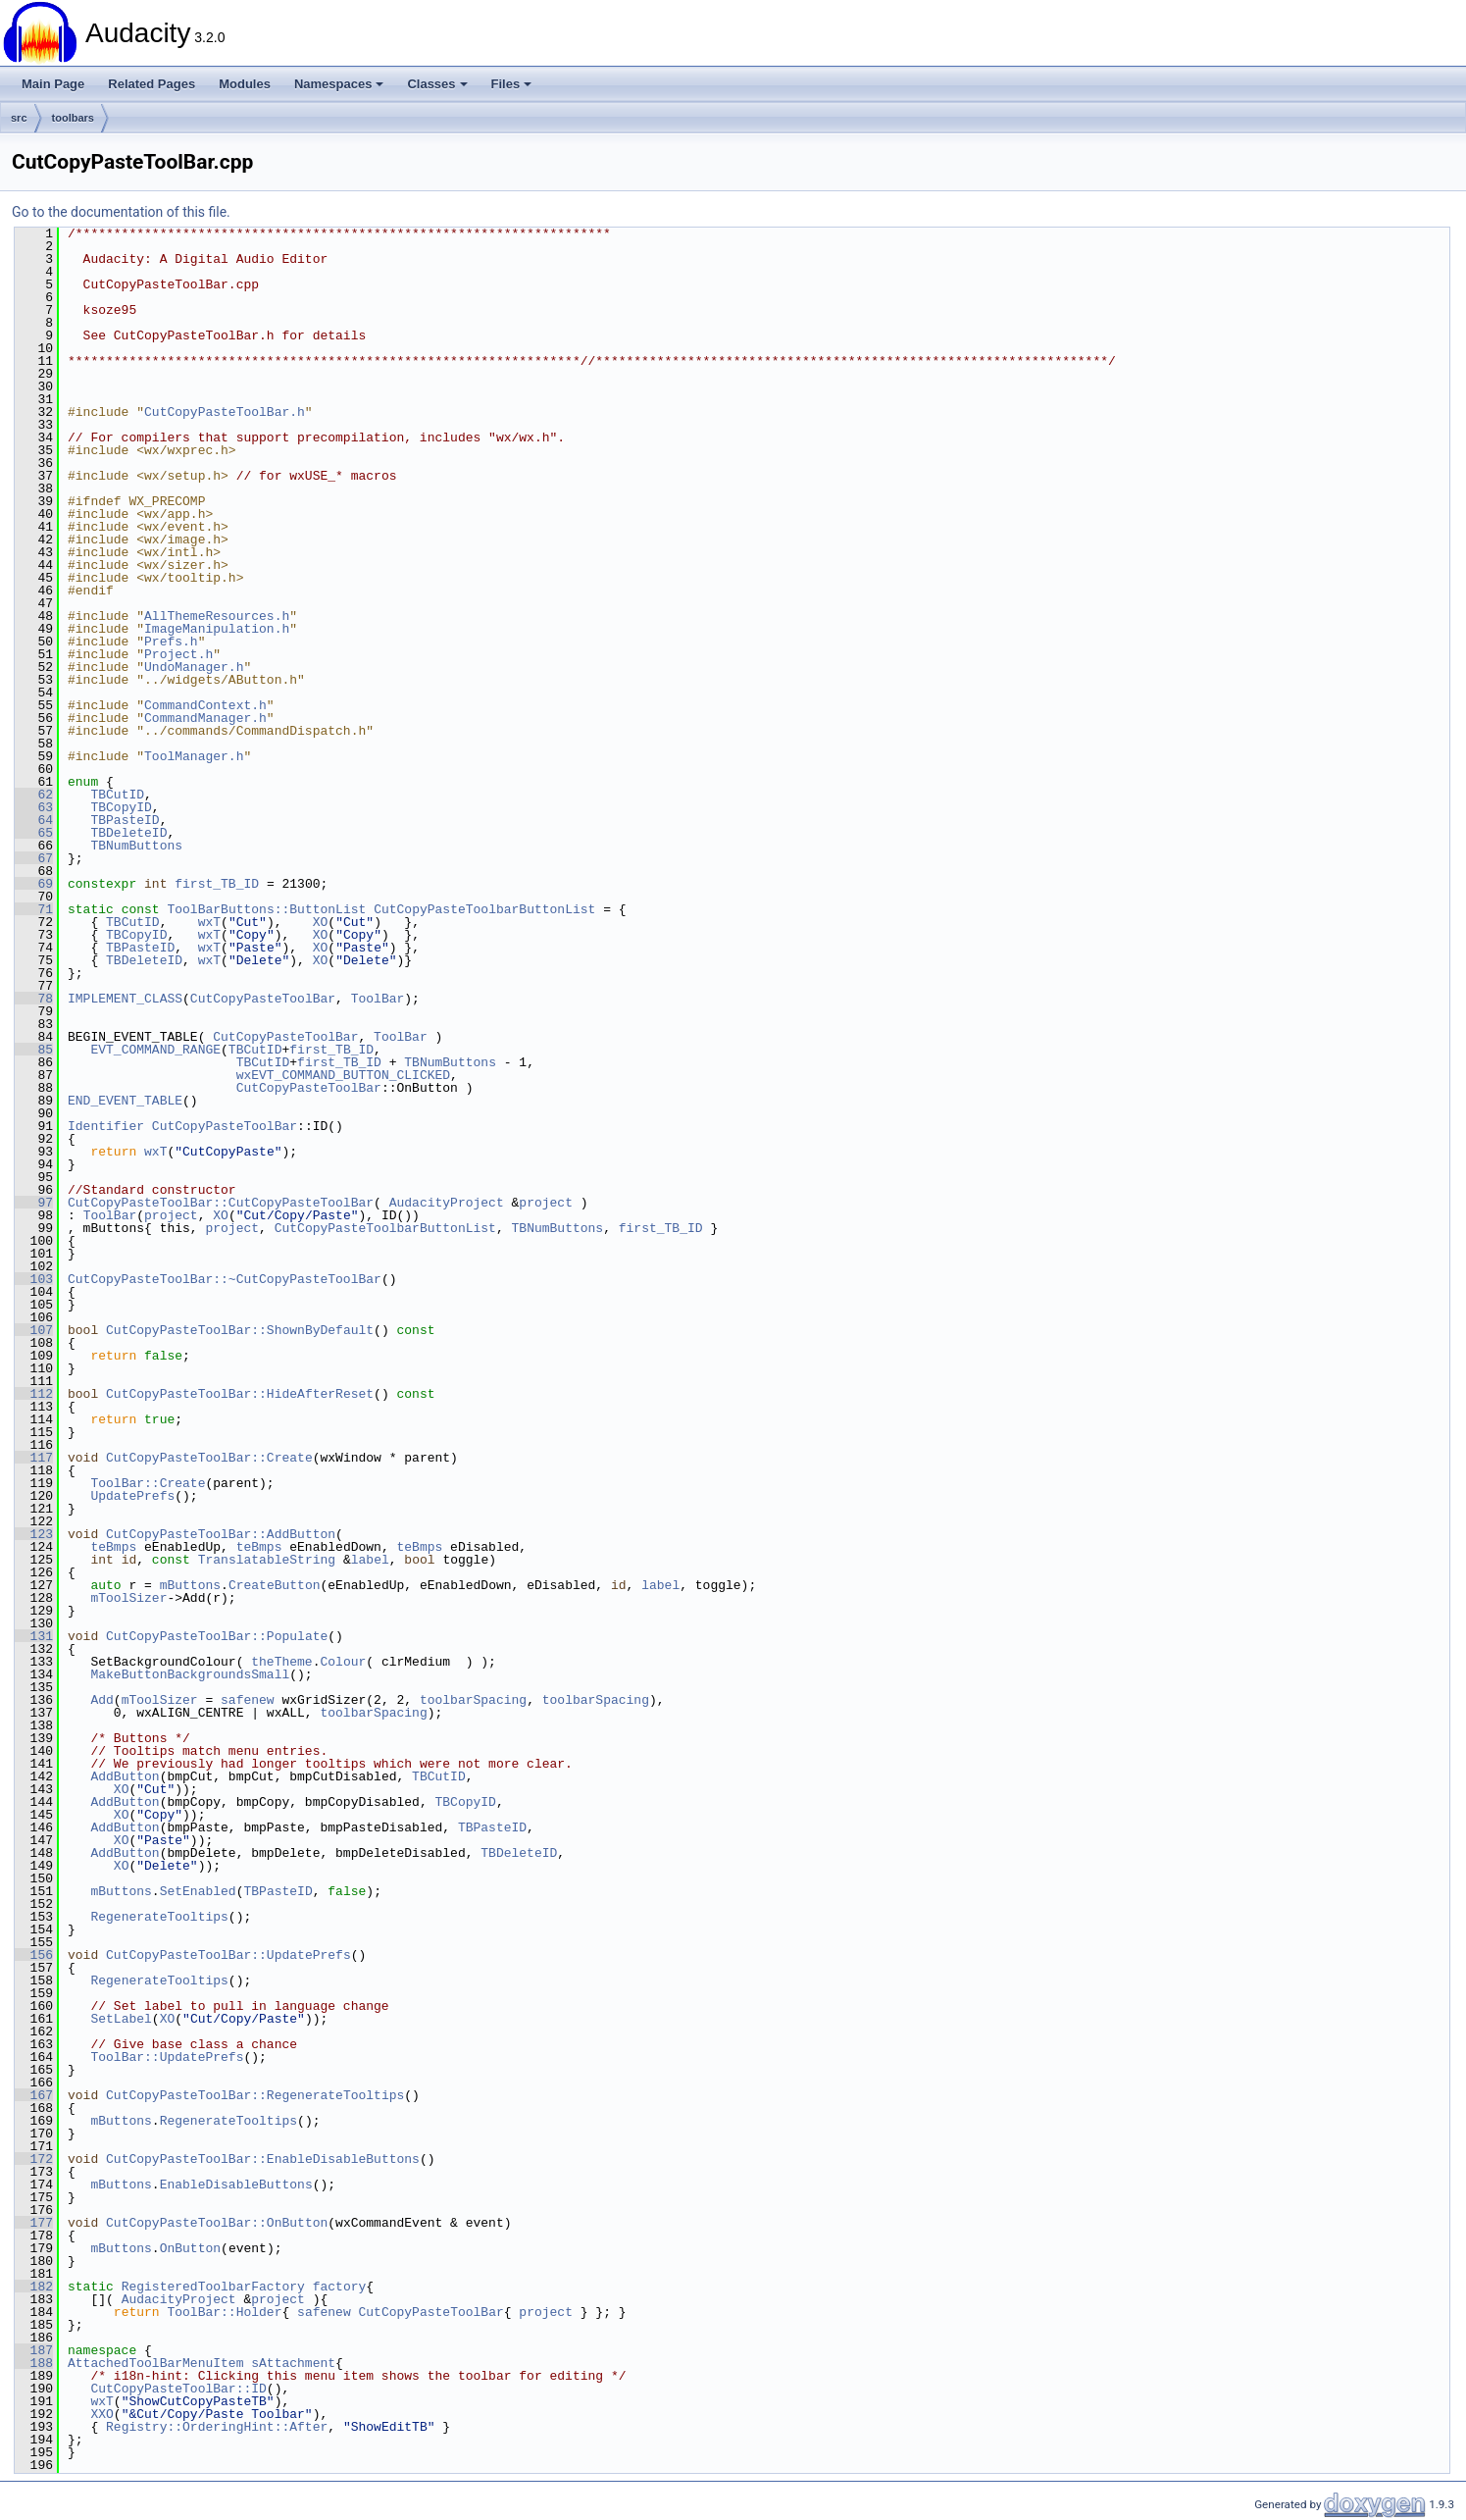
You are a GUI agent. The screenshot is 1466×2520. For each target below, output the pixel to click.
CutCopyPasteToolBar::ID (178, 2388)
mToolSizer (128, 1598)
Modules (245, 84)
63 (34, 807)
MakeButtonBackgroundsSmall (189, 1674)
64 (34, 820)
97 (34, 1202)
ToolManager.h (193, 756)
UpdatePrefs (132, 1496)
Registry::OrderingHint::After (217, 2427)
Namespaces (339, 84)
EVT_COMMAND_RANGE (155, 1049)
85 (34, 1049)
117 (34, 1457)
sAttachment (293, 2363)
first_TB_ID (217, 884)
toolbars (73, 118)
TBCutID (117, 794)
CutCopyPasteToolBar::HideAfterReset (240, 1394)
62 (34, 794)
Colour (343, 1662)
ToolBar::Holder (224, 2312)
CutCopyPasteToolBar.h (224, 412)
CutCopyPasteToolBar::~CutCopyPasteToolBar (224, 1279)
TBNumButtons (136, 845)
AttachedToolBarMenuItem (155, 2363)
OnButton (190, 2248)
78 (34, 998)
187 (34, 2350)
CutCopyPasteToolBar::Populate (217, 1636)
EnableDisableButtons (236, 2184)
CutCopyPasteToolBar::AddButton (220, 1534)
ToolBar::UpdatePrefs (166, 2057)
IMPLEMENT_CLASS (125, 998)
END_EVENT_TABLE (125, 1100)
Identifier (106, 1126)
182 (34, 2286)
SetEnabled (198, 1891)
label (370, 1560)
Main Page (53, 84)
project (546, 1202)
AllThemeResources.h (216, 616)
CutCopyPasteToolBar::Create (209, 1457)
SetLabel (120, 2019)
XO (321, 922)
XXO (101, 2414)
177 (34, 2223)
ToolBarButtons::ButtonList (266, 909)
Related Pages (151, 84)
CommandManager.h (205, 718)
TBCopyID (120, 807)
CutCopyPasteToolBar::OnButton (217, 2223)
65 (34, 833)
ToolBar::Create (147, 1483)
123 (34, 1534)
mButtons (190, 1585)
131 (34, 1636)
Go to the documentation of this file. (121, 212)
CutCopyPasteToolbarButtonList (484, 909)
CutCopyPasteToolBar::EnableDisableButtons (263, 2159)
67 (34, 858)
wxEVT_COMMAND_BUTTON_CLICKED (343, 1075)
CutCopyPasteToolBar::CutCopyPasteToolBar (221, 1202)
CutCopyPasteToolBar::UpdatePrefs (228, 1955)
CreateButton (274, 1585)
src (19, 118)
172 (34, 2159)
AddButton (124, 1776)
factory (340, 2286)
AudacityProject (446, 1202)
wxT (209, 922)
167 (34, 2095)
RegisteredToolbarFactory (213, 2286)
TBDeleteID (128, 833)
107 (34, 1330)
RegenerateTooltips (158, 1917)
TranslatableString (266, 1560)
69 (34, 884)
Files (511, 84)
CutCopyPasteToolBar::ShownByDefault (240, 1330)
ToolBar (378, 998)
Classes (437, 84)
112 (34, 1394)
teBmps (113, 1547)
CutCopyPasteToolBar (262, 998)
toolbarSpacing (473, 1700)
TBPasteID (124, 820)
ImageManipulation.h (216, 629)
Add (101, 1700)
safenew (248, 1700)
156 (34, 1955)
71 (34, 909)
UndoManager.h (193, 667)
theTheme (281, 1662)
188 (34, 2363)
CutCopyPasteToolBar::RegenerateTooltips (255, 2095)
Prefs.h (171, 641)
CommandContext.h (205, 705)
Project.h (178, 654)
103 (34, 1279)
